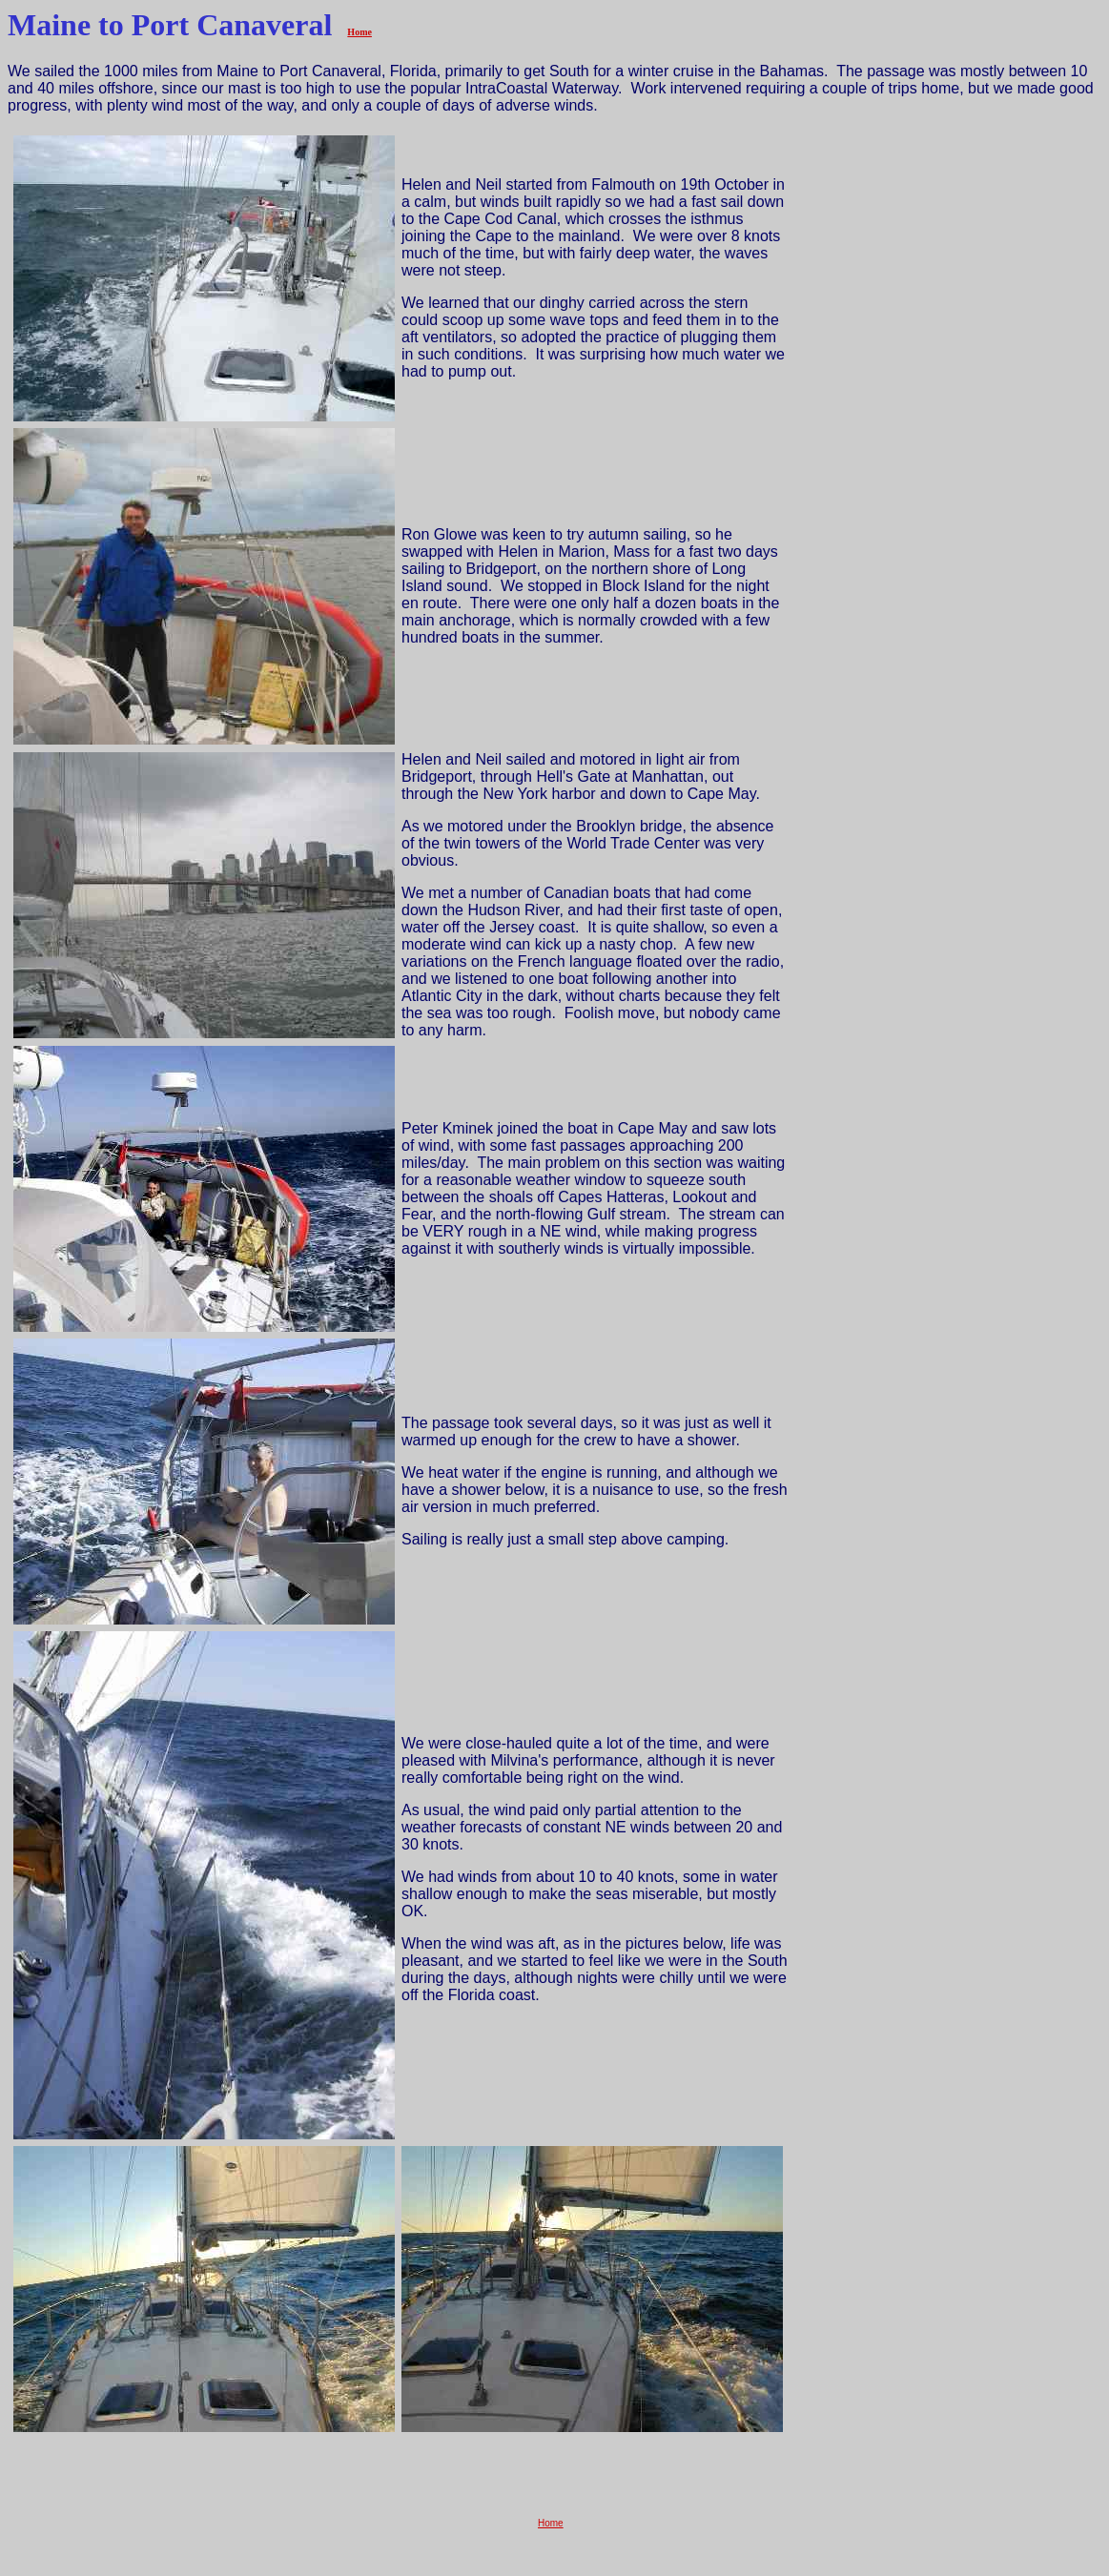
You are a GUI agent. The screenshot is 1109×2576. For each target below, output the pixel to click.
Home (359, 32)
